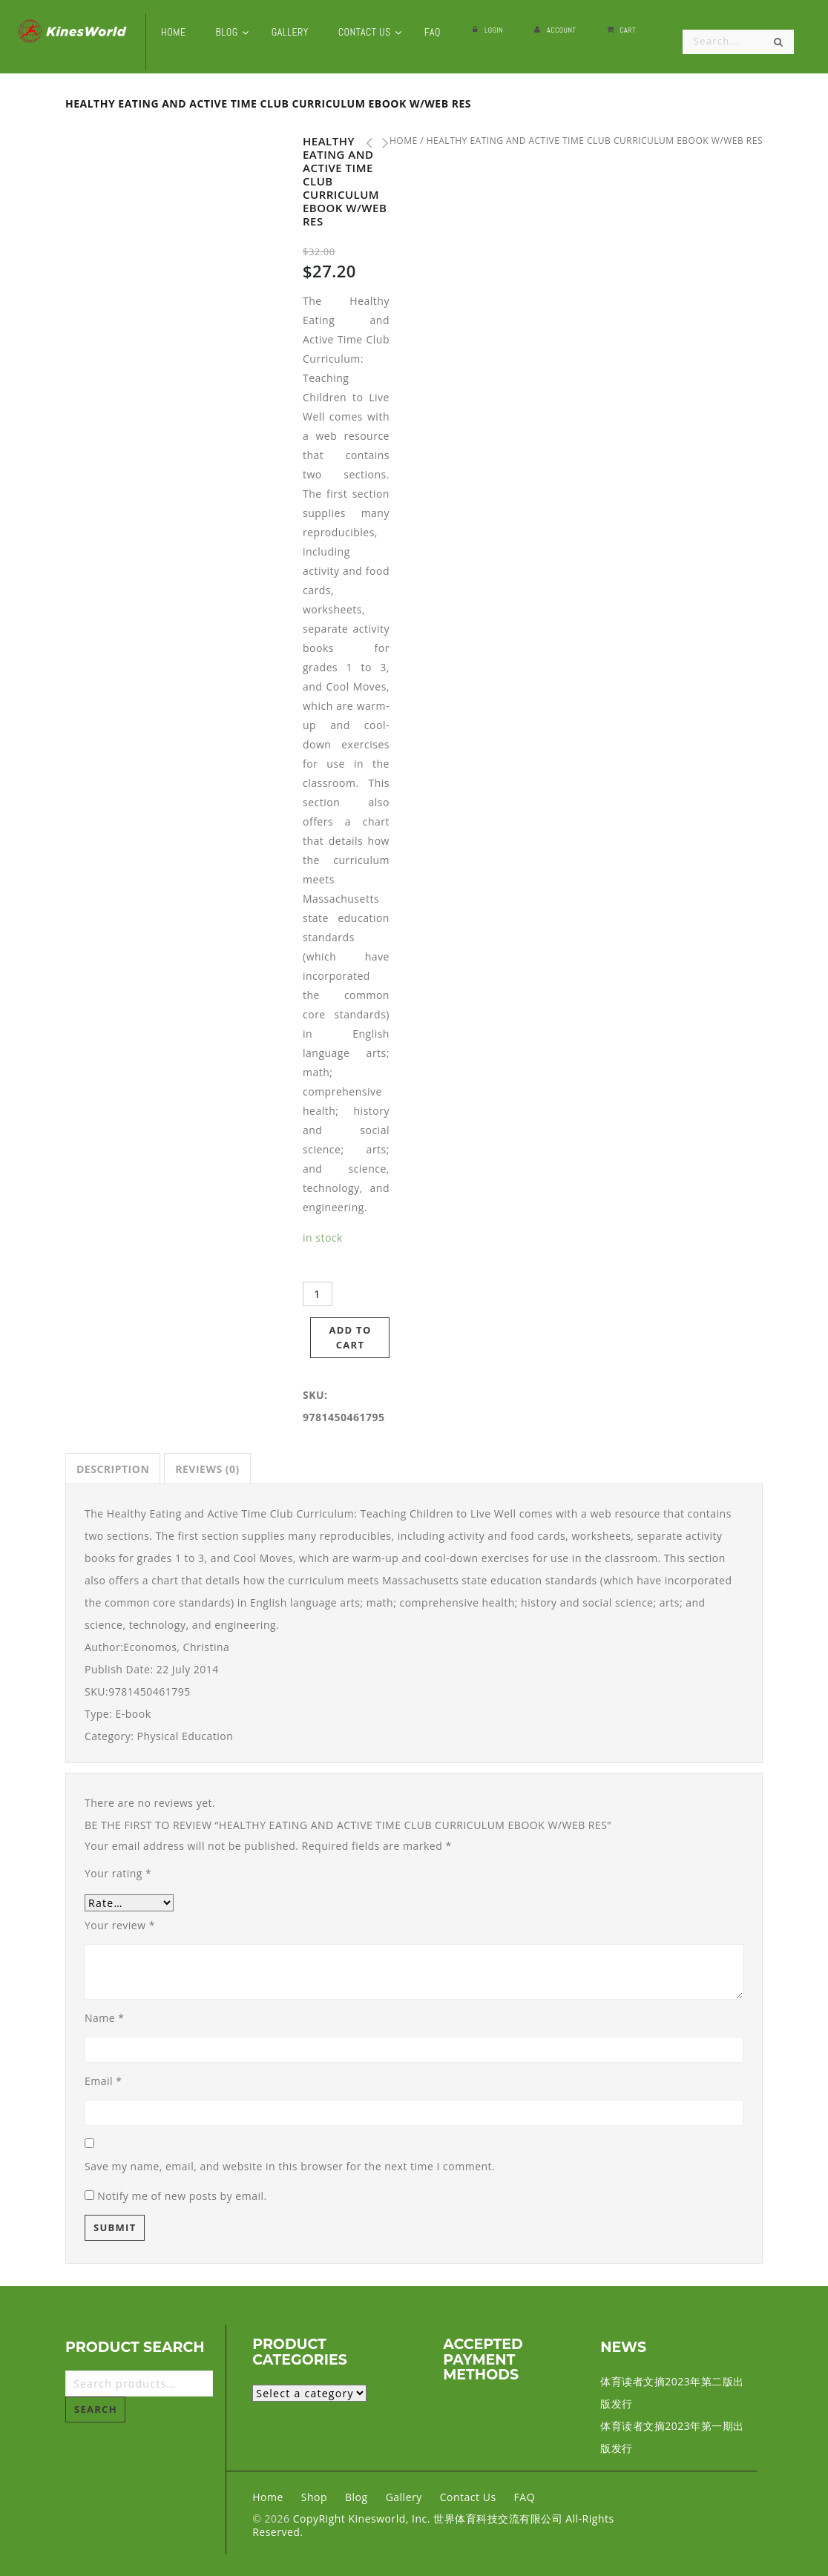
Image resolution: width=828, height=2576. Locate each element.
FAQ (524, 2497)
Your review (120, 1925)
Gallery (404, 2497)
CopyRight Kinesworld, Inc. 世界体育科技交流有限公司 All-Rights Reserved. (433, 2525)
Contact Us (468, 2497)
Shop (314, 2497)
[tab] (112, 1469)
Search (95, 2409)
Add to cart (350, 1337)
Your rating (118, 1873)
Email (103, 2081)
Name (105, 2018)
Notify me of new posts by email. (182, 2196)
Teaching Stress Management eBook (365, 143)
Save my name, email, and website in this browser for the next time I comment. (290, 2166)
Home (267, 2497)
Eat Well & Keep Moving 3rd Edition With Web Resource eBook (381, 143)
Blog (356, 2497)
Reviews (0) (207, 1469)
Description (112, 1469)
